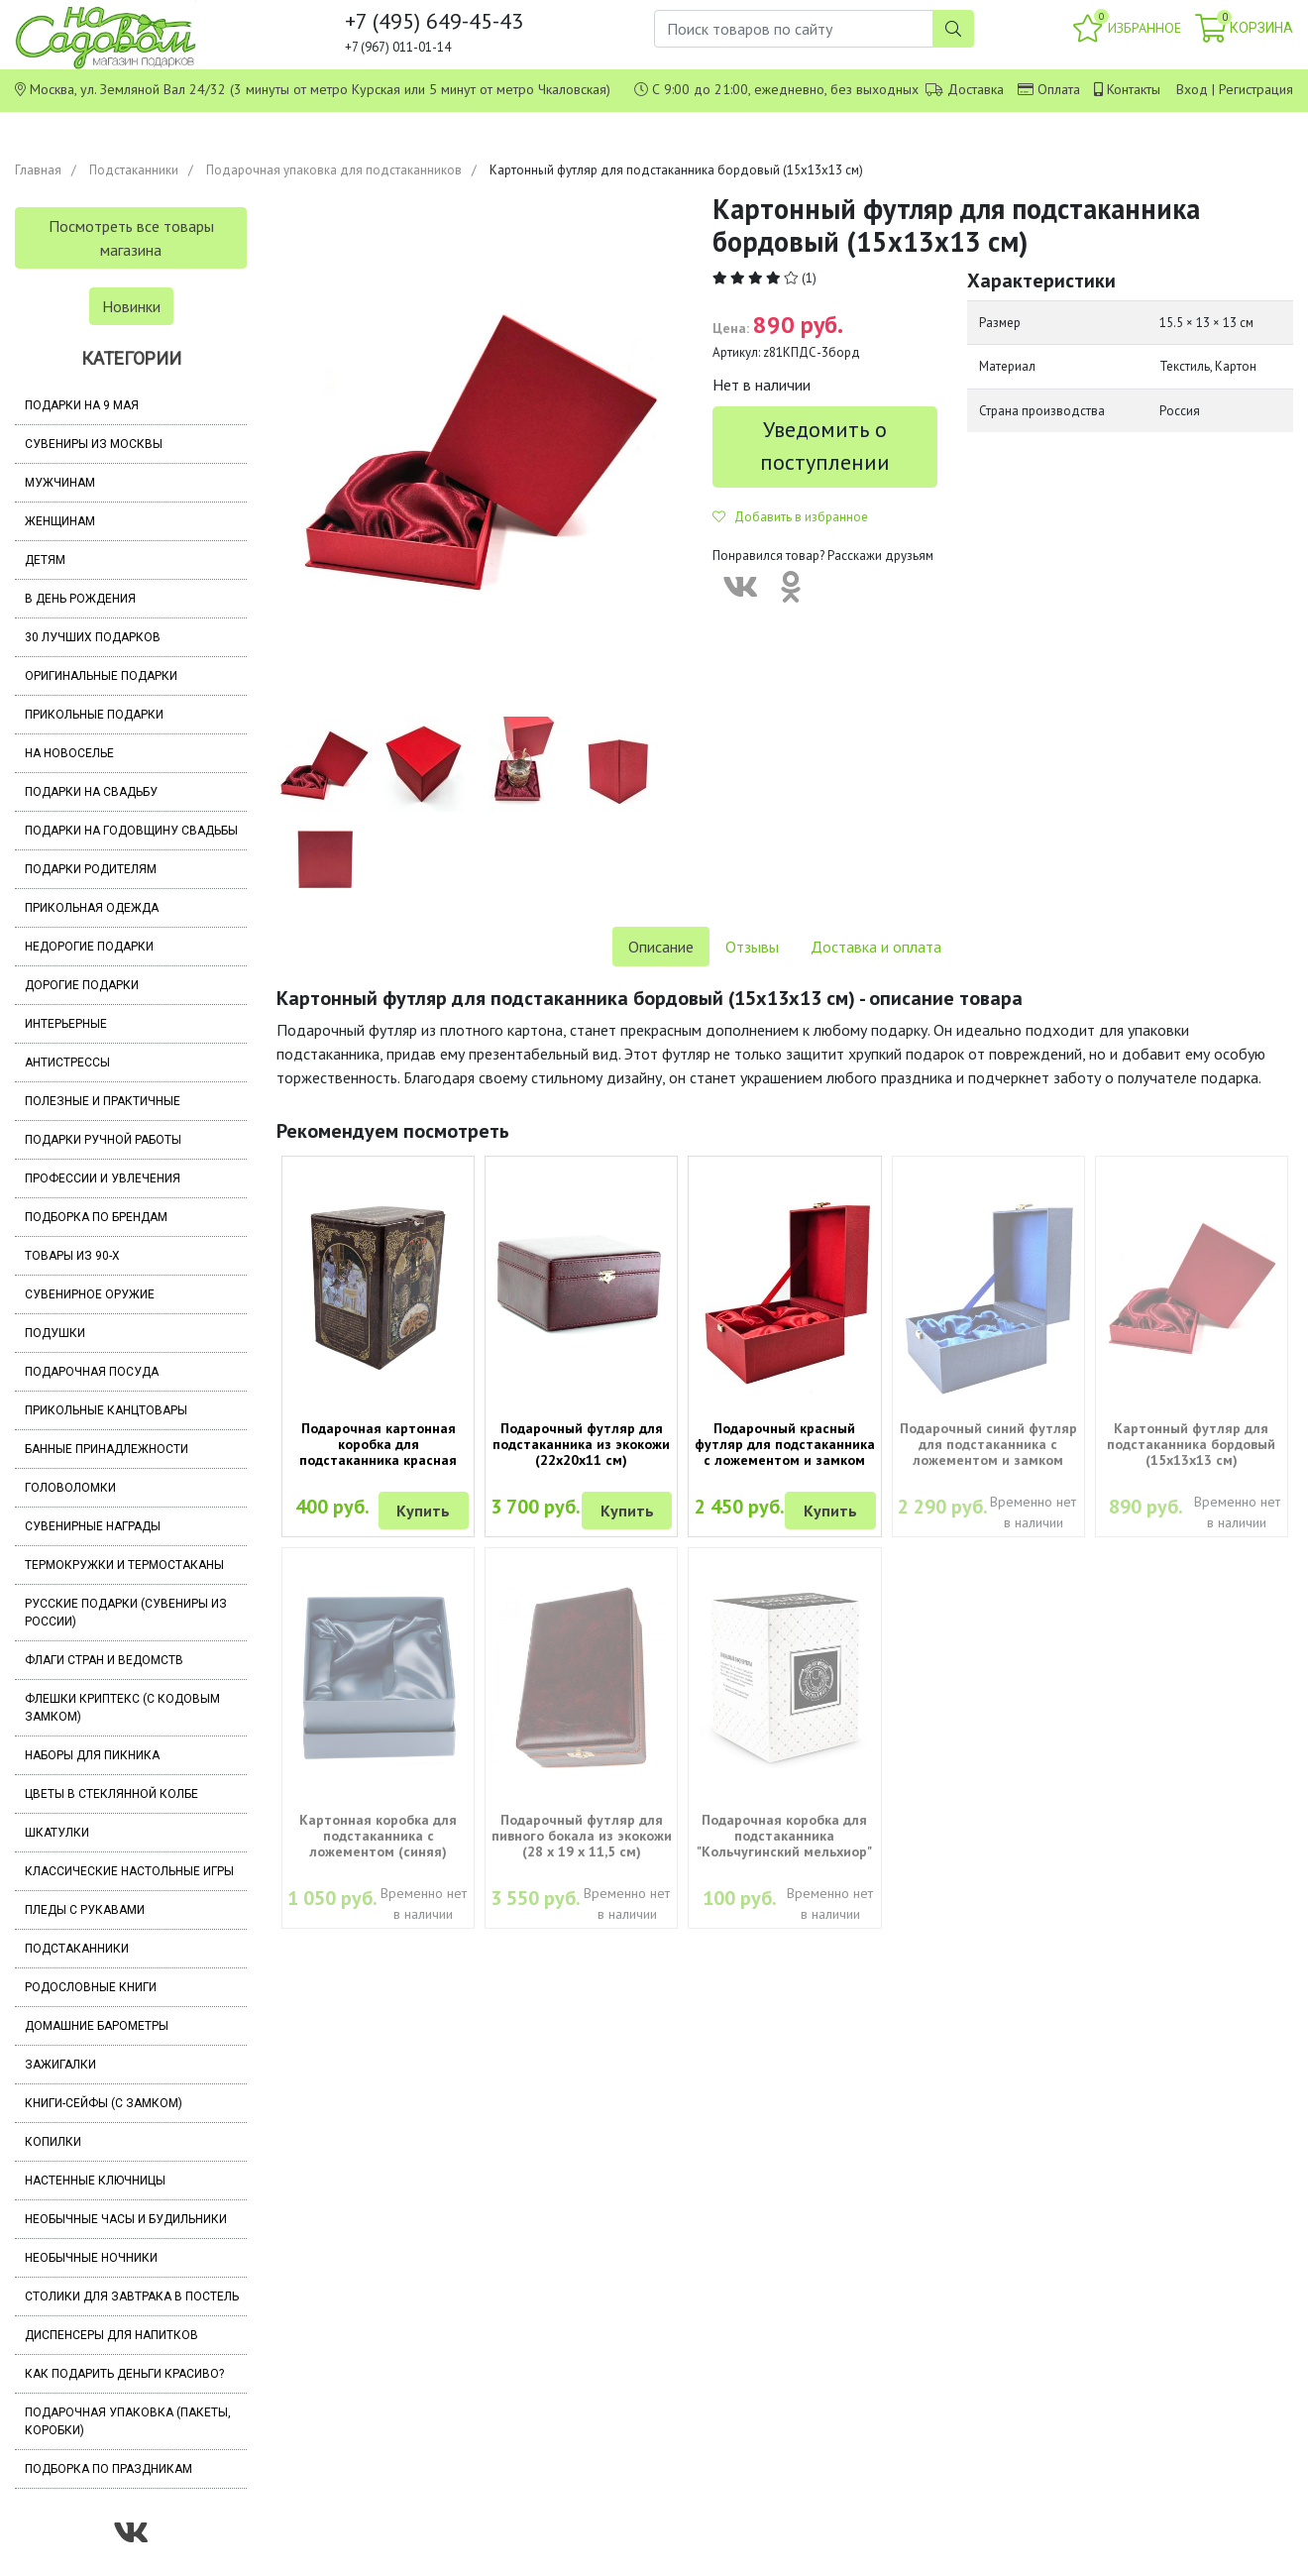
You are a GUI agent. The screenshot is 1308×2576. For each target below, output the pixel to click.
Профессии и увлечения (102, 1178)
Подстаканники (133, 170)
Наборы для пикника (92, 1755)
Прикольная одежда (92, 908)
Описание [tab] (661, 946)
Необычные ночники (91, 2258)
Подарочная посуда (92, 1372)
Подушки (55, 1333)
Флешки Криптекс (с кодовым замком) (122, 1708)
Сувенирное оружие (90, 1294)
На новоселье (69, 753)
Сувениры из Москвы (94, 444)
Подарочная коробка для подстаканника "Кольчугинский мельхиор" (784, 1835)
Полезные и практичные (102, 1101)
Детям (45, 560)
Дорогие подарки (82, 985)
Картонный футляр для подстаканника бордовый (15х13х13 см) (1191, 1444)
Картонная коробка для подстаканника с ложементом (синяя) (378, 1835)
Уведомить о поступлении (825, 445)
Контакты (1133, 89)
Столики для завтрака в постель (132, 2296)
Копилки (53, 2142)
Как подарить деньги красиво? (124, 2374)
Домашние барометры (96, 2026)
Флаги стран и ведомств (104, 1660)
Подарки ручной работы (103, 1140)
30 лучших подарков (93, 637)
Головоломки (70, 1488)
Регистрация (1256, 89)
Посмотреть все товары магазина (131, 238)
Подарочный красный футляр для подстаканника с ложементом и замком (785, 1444)
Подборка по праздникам (108, 2469)
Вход (1192, 89)
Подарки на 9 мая (82, 405)
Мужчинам (60, 483)
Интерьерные (66, 1024)
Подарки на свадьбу (91, 792)
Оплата (1058, 89)
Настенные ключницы (95, 2180)
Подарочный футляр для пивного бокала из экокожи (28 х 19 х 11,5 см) (581, 1835)
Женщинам (60, 521)
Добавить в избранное (790, 516)
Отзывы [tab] (752, 946)
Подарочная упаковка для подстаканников (334, 170)
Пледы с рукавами (85, 1910)
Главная (38, 170)
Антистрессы (67, 1062)
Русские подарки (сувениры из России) (126, 1612)
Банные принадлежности (106, 1449)
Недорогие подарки (89, 946)
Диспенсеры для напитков (111, 2335)
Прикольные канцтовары (106, 1410)
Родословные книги (91, 1987)
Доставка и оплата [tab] (876, 946)
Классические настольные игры (129, 1871)
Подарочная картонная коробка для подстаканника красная (378, 1444)
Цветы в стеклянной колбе (111, 1794)
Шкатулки (57, 1833)
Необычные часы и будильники (126, 2219)
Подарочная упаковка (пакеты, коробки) (128, 2421)
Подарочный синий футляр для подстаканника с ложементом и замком (988, 1444)
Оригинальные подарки (101, 676)
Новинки (131, 306)
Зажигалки (60, 2065)
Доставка (975, 89)
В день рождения (80, 599)
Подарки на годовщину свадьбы (131, 831)
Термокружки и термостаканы (124, 1565)
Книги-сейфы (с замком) (103, 2103)
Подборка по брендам (96, 1217)
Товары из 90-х (72, 1256)
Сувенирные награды (93, 1526)
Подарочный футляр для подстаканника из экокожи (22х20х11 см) (581, 1444)
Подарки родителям (91, 869)
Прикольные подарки (94, 715)
